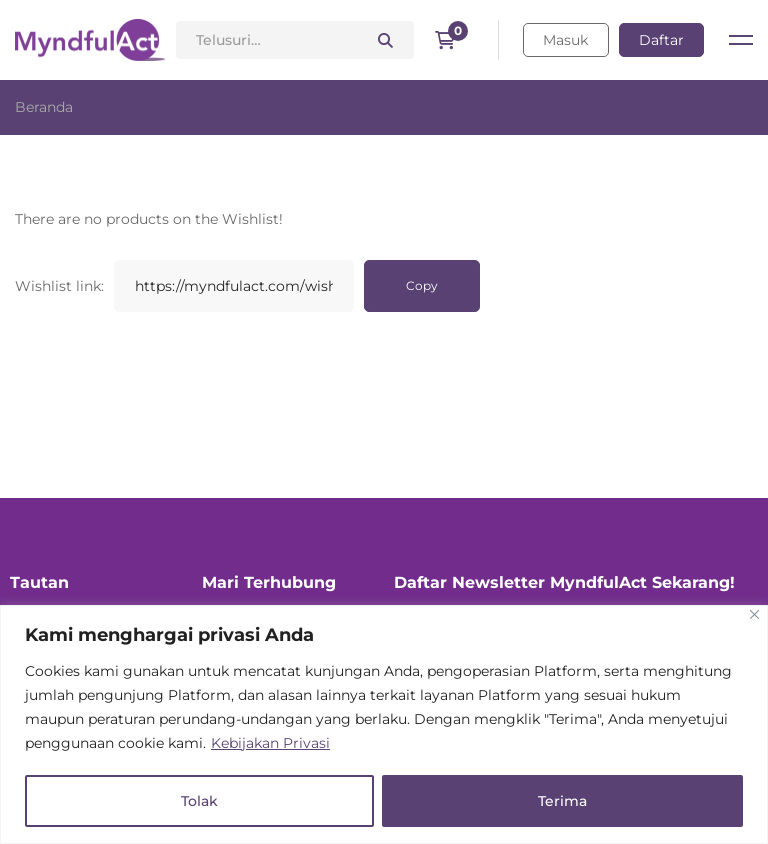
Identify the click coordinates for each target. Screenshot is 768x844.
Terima (562, 801)
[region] (384, 724)
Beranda (44, 107)
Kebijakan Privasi (270, 743)
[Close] (754, 614)
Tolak (199, 801)
